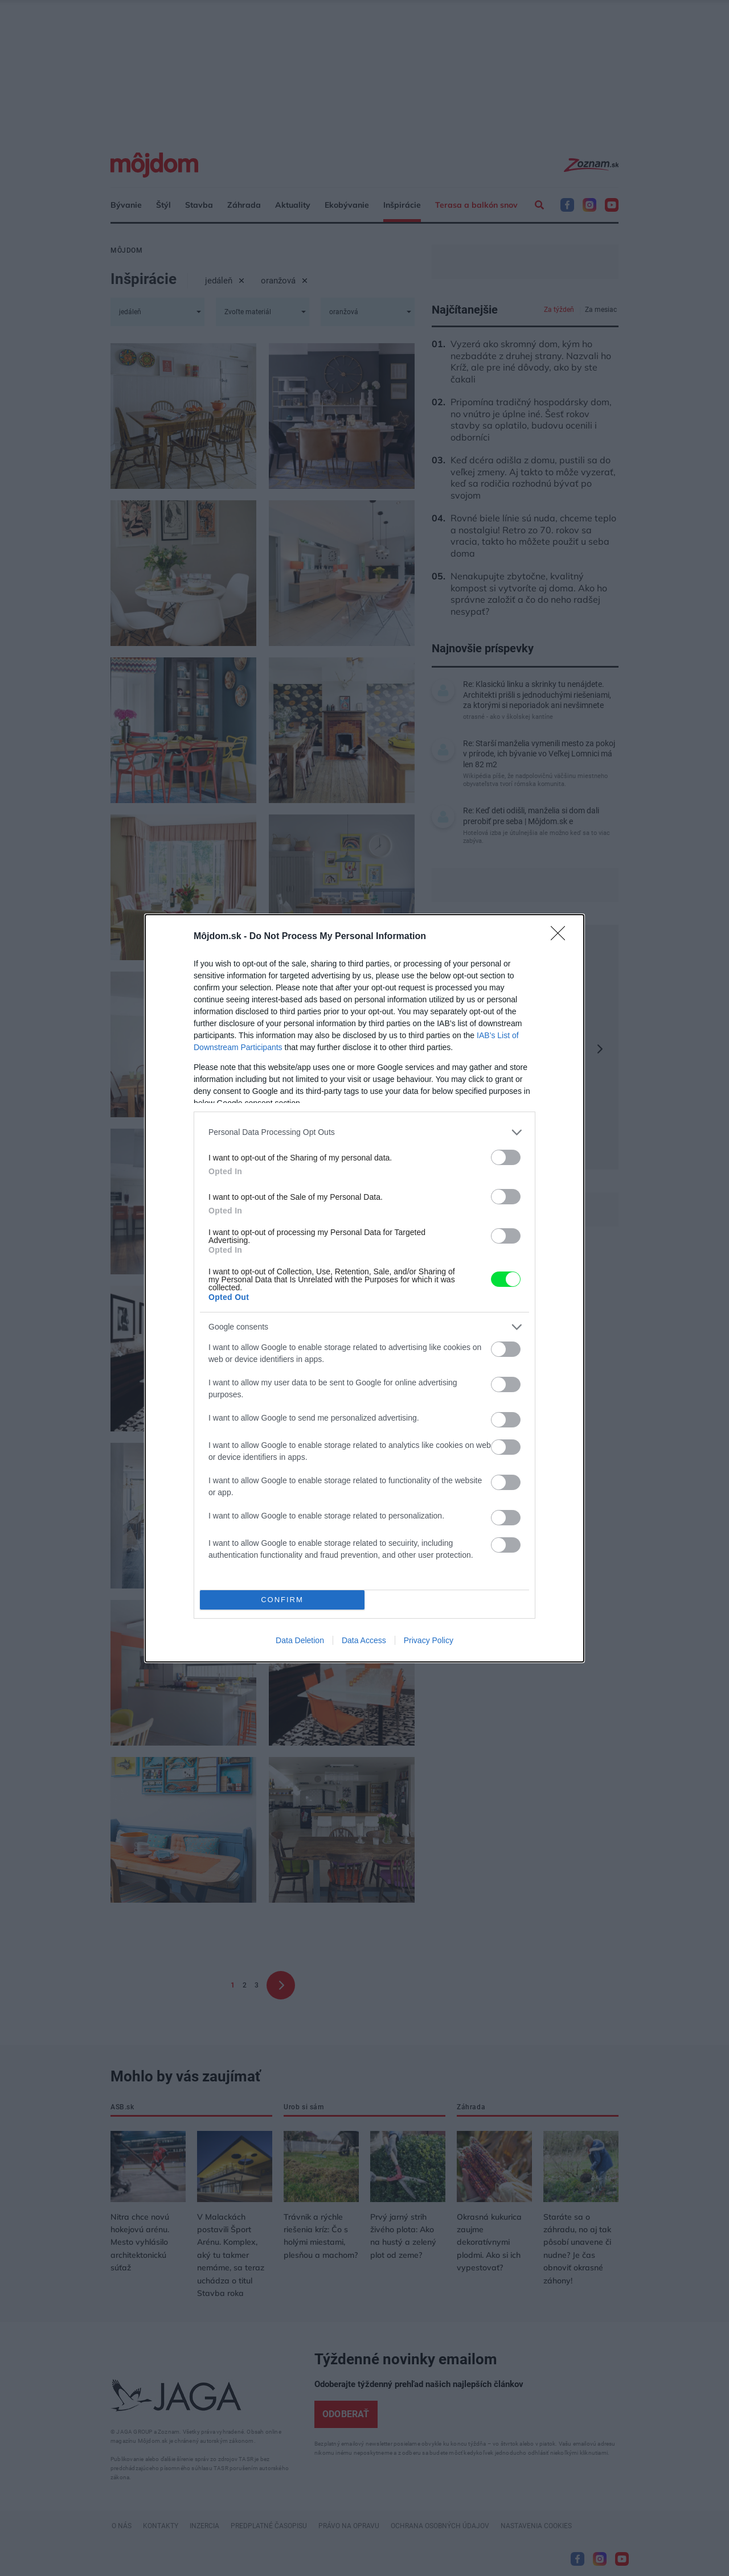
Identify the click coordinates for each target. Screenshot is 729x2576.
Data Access (364, 1640)
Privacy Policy (428, 1640)
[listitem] (364, 1132)
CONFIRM (282, 1599)
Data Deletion (300, 1640)
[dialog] (364, 1288)
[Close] (561, 937)
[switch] (506, 1157)
